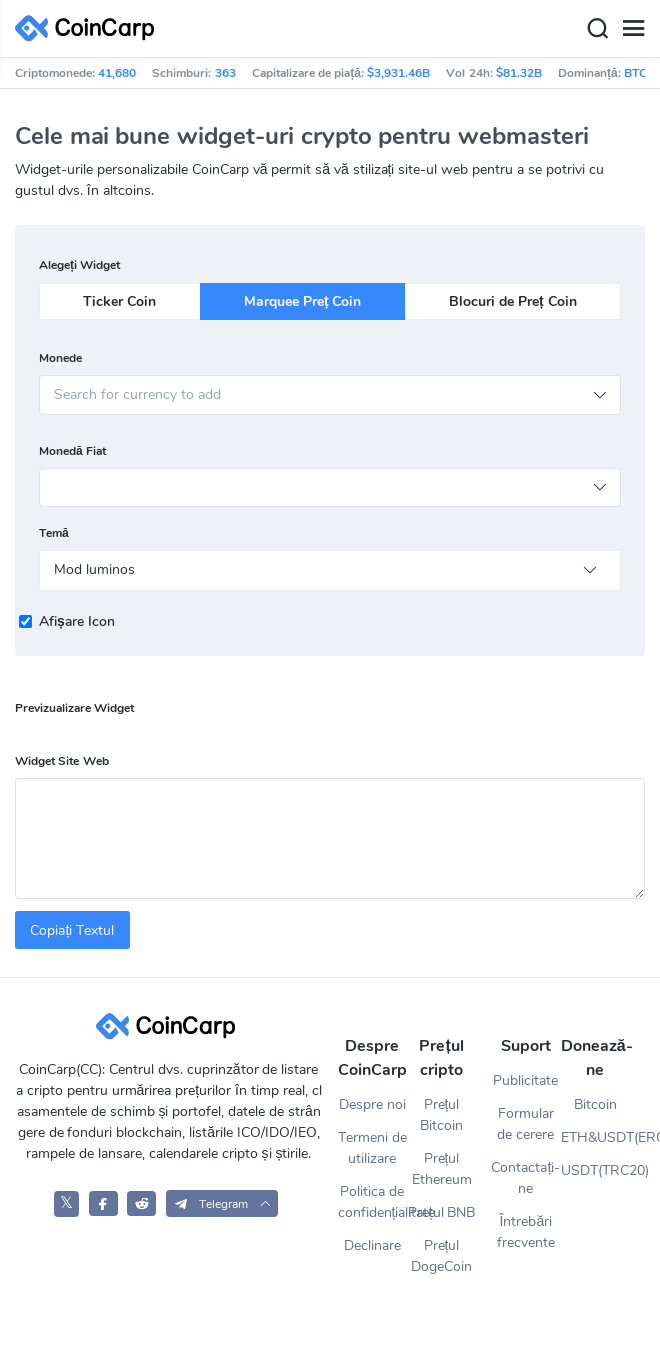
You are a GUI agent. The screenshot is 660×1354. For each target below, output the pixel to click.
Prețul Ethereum (442, 1169)
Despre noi (372, 1104)
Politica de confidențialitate (372, 1202)
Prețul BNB (442, 1212)
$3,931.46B (398, 73)
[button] (222, 1203)
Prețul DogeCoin (441, 1256)
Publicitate (525, 1080)
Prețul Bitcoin (441, 1115)
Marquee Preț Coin (302, 301)
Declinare (372, 1245)
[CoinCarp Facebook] (103, 1203)
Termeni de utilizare (372, 1148)
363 (225, 73)
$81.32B (519, 73)
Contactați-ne (525, 1178)
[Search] (597, 29)
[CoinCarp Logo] (90, 28)
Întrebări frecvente (526, 1232)
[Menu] (633, 29)
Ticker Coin (119, 301)
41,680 (117, 73)
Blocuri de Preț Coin (512, 301)
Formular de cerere (525, 1124)
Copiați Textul (72, 930)
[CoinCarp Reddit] (141, 1203)
